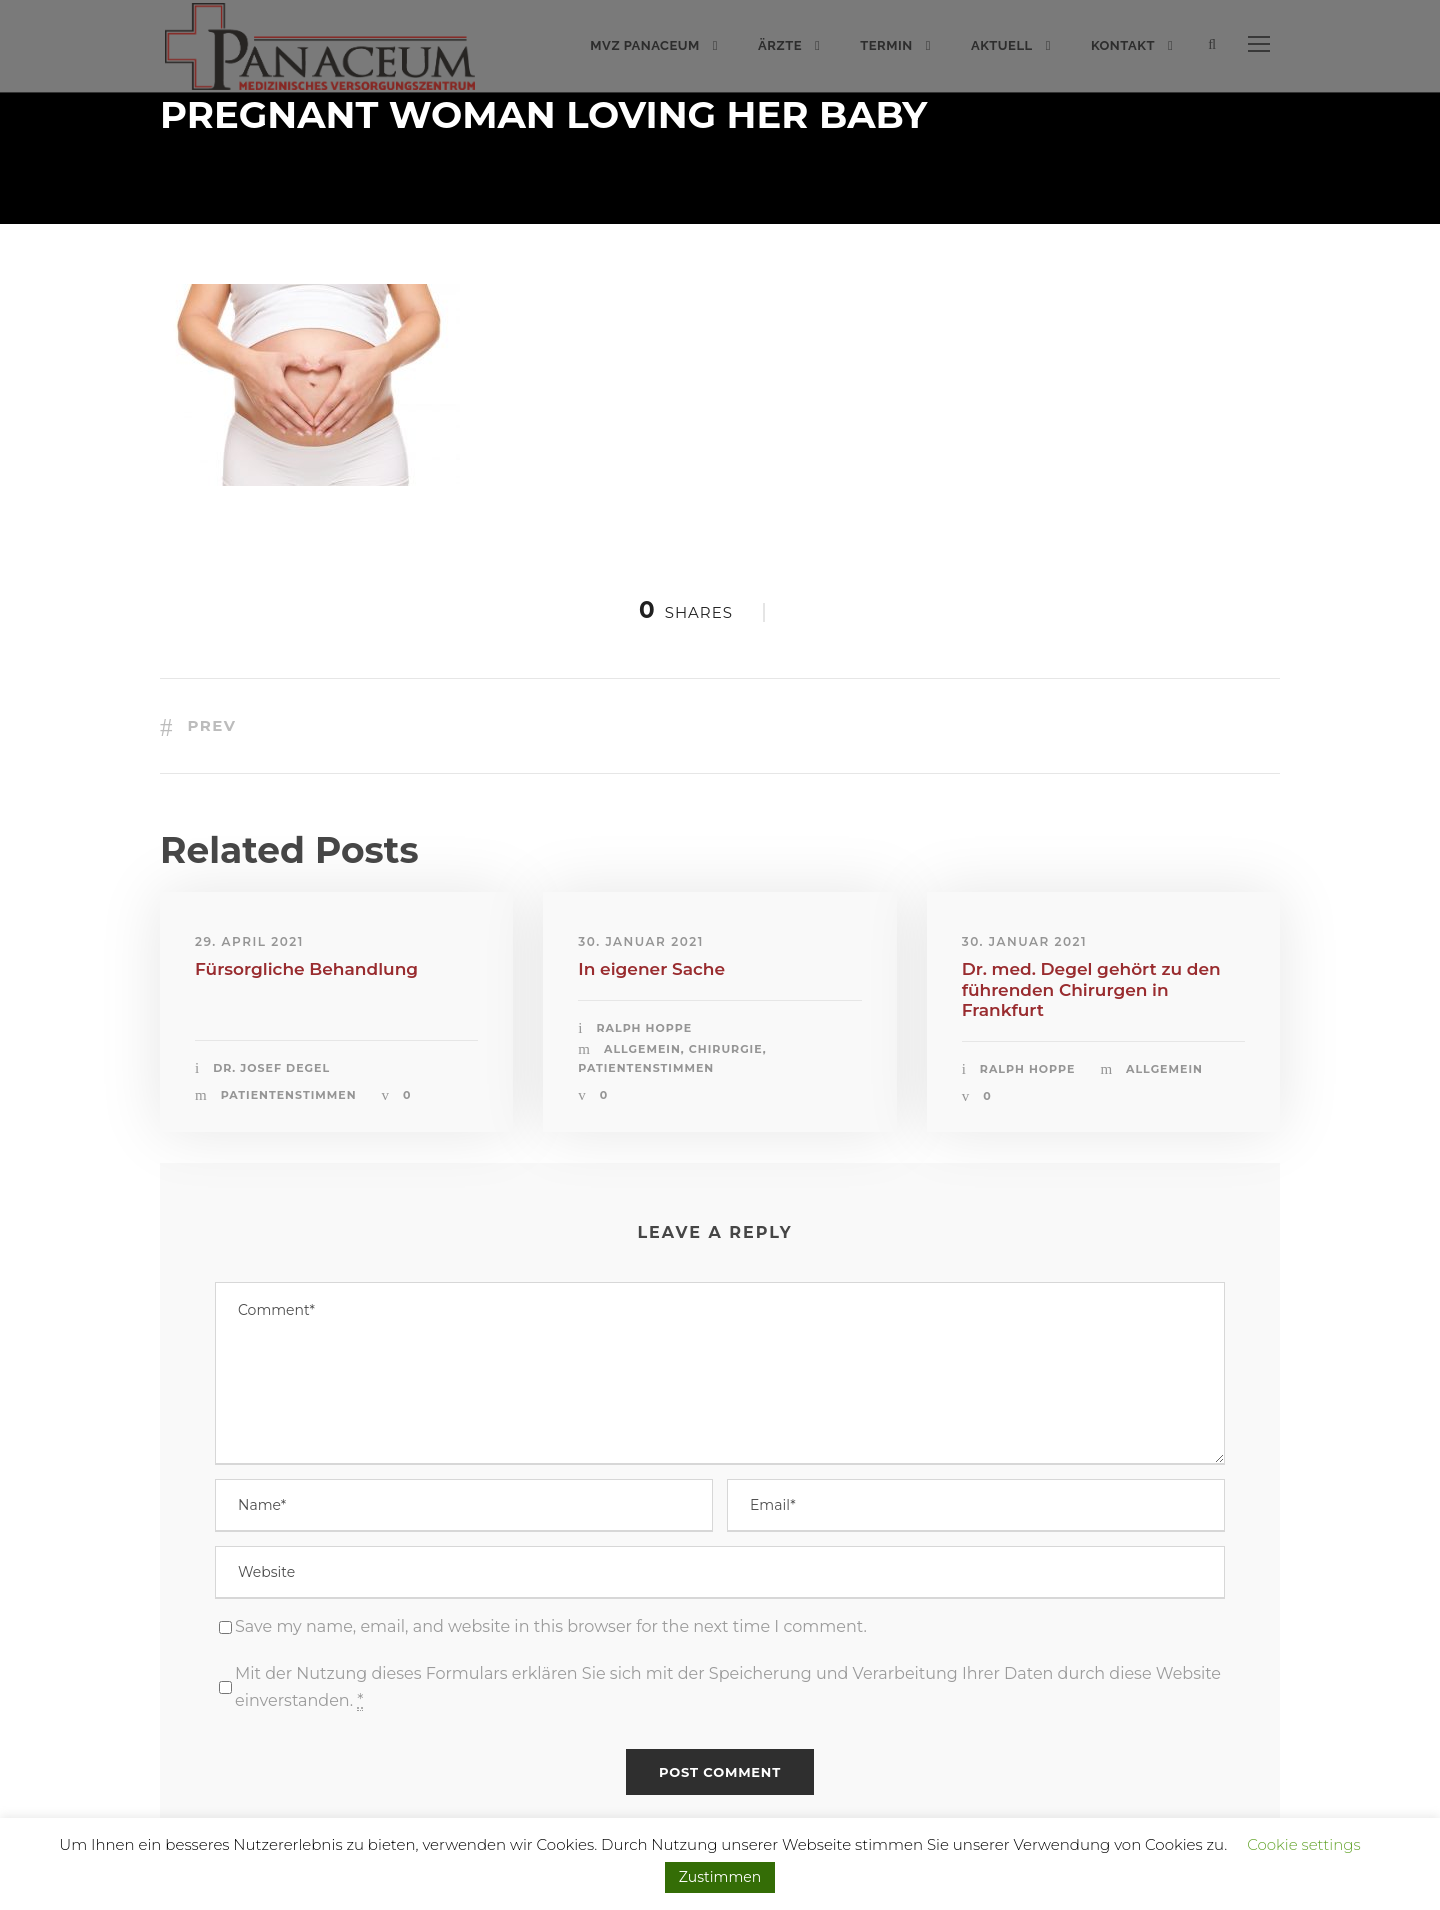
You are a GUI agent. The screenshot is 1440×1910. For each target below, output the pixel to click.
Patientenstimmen (289, 1095)
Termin (886, 45)
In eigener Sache (651, 969)
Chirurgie (726, 1049)
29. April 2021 (249, 941)
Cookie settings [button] (1304, 1844)
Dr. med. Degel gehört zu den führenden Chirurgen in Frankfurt (1091, 989)
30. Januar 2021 (640, 941)
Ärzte (780, 45)
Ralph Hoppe (645, 1028)
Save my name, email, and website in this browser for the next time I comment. (551, 1626)
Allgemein (642, 1049)
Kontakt (1123, 45)
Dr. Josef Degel (271, 1068)
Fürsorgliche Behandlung (306, 969)
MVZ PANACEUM (645, 45)
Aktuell (1002, 45)
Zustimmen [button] (720, 1877)
